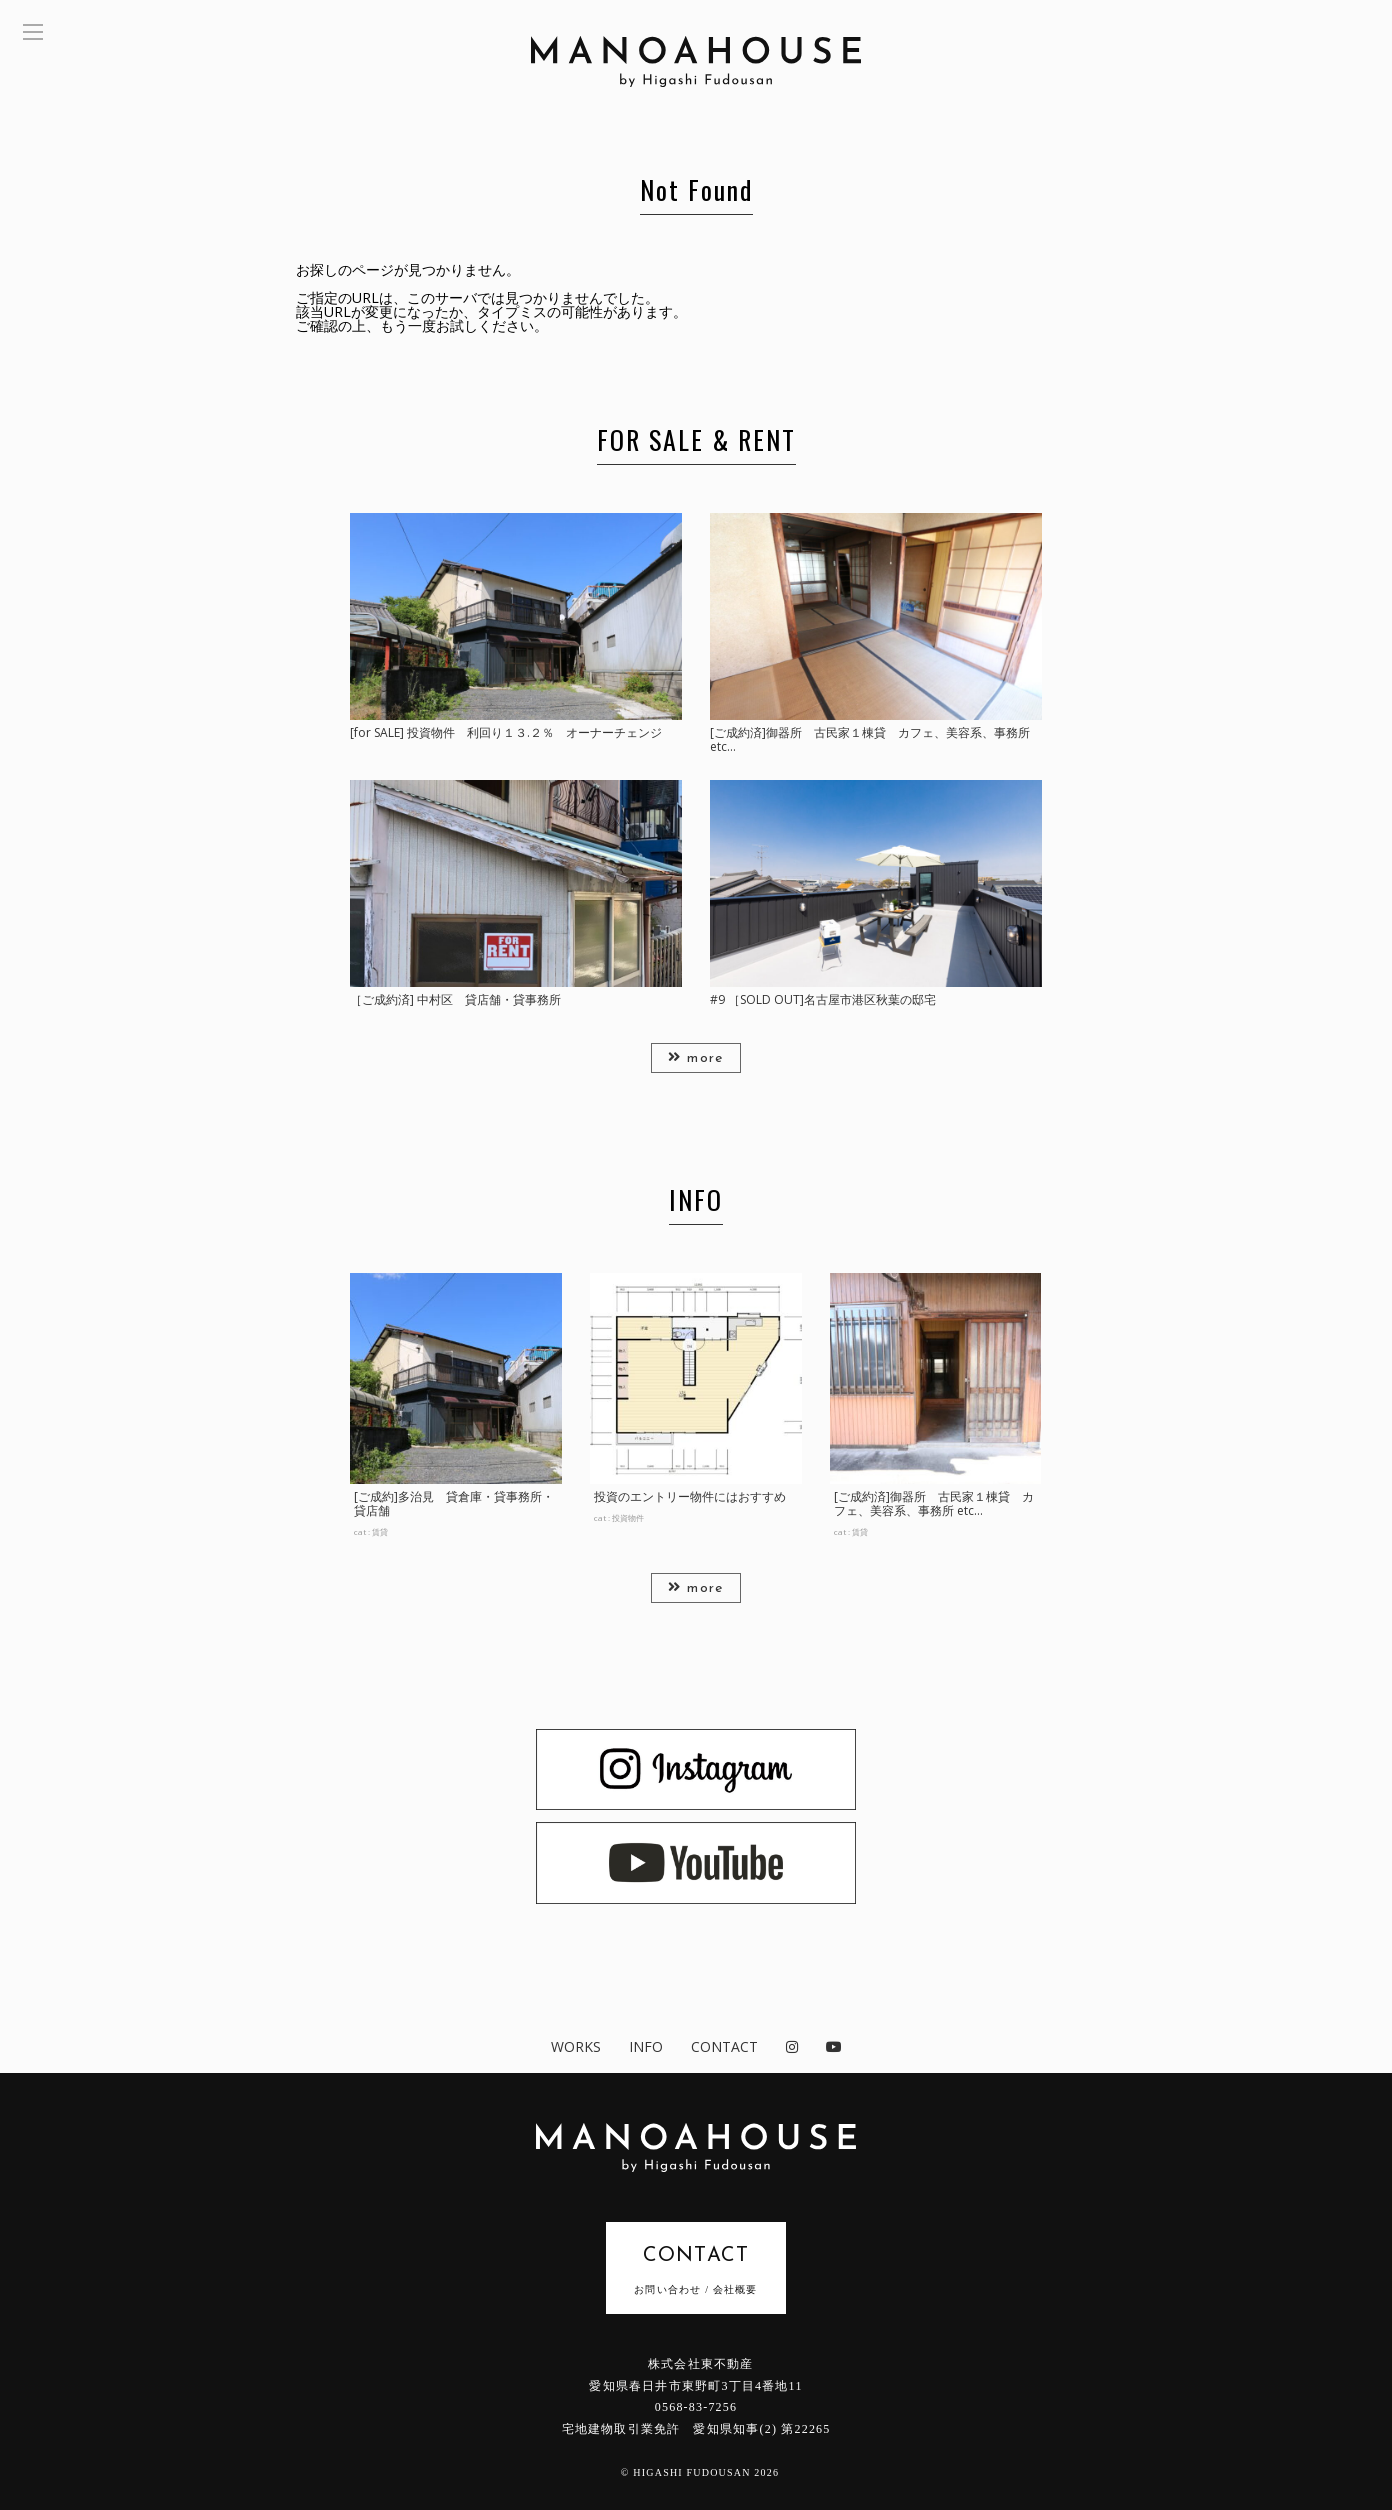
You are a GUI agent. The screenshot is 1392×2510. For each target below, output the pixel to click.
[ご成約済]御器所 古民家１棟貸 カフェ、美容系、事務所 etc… (870, 739)
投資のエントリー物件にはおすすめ (690, 1496)
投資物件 (628, 1517)
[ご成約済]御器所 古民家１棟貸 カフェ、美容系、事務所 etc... (934, 1503)
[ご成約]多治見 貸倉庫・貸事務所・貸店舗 (454, 1503)
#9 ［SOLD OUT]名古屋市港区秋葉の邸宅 (823, 999)
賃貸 (380, 1531)
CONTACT (724, 2046)
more (695, 1058)
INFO (646, 2046)
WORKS (576, 2046)
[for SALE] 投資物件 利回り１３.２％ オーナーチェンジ (506, 732)
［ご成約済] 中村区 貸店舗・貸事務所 (455, 999)
